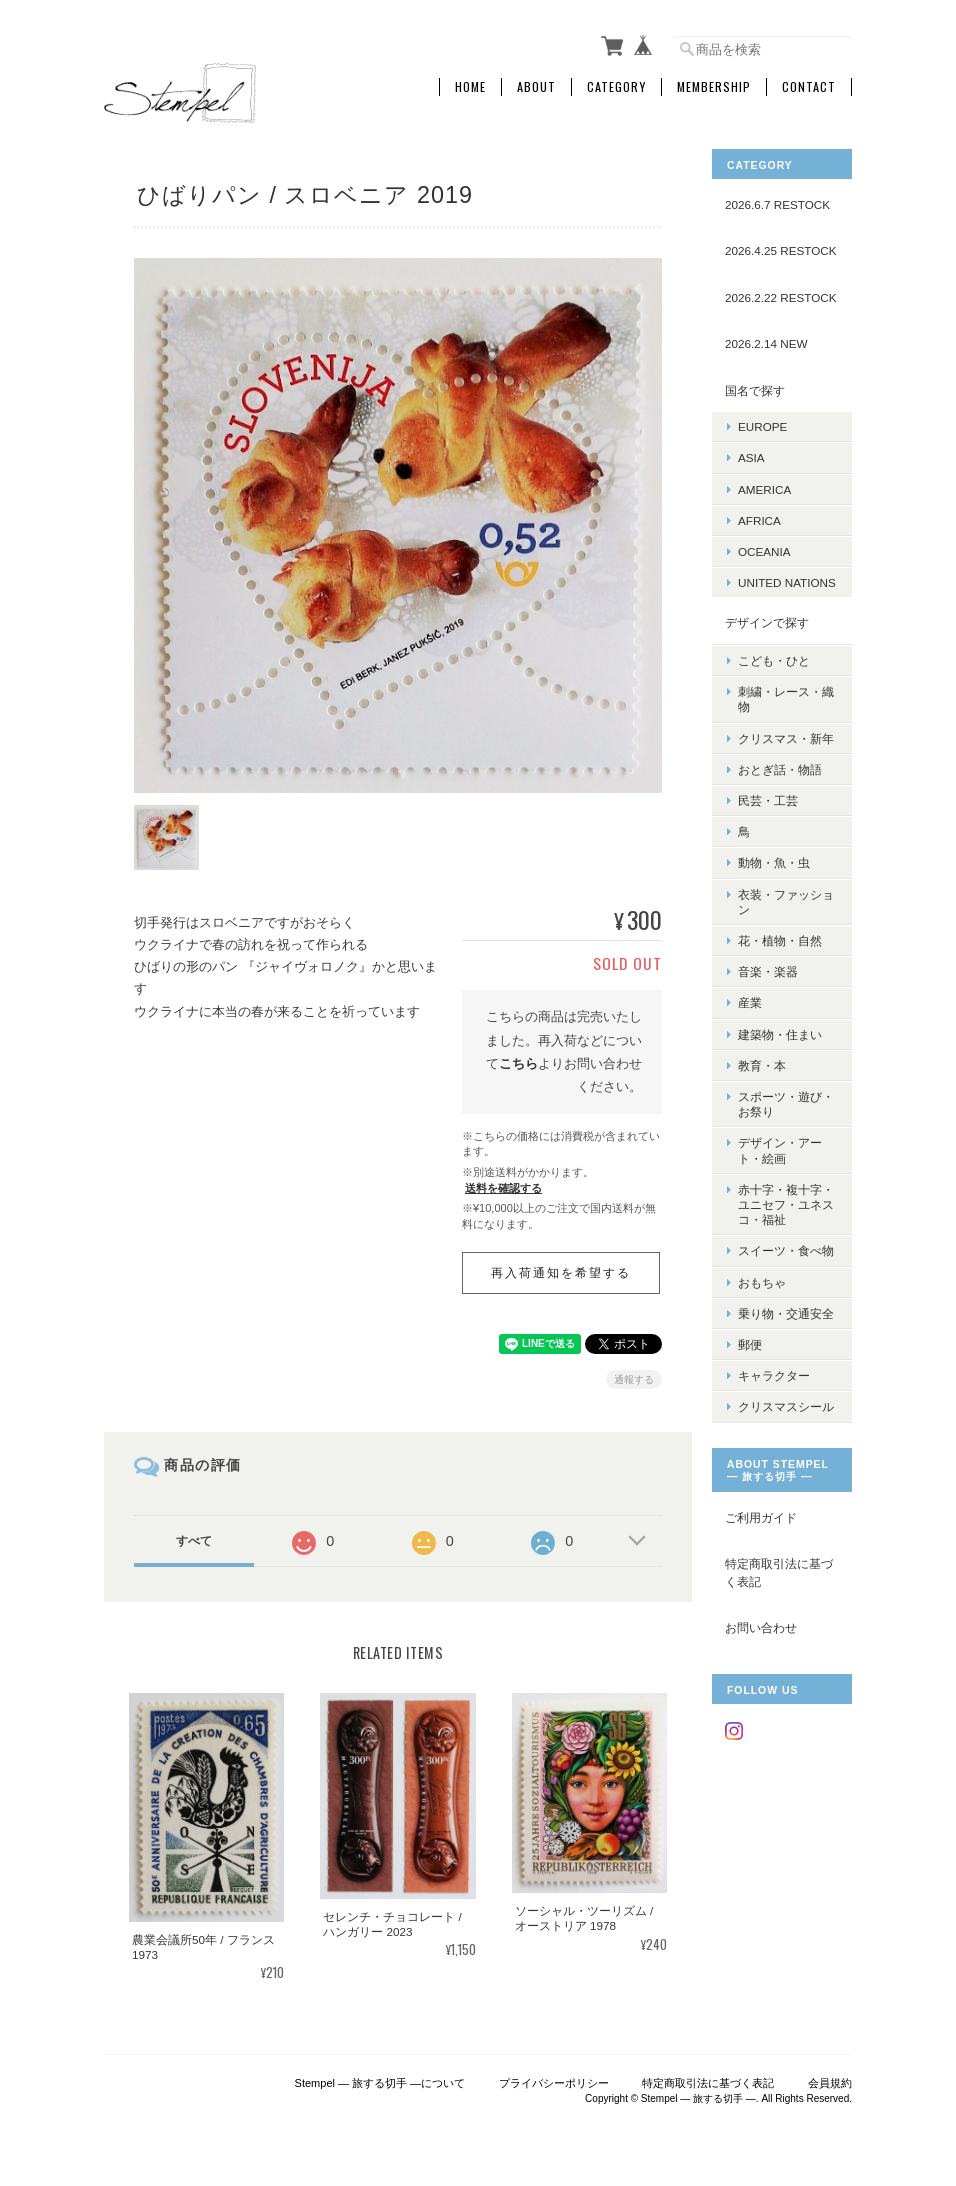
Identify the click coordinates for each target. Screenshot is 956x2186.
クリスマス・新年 (786, 738)
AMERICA (764, 489)
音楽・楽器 (768, 971)
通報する (634, 1379)
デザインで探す (767, 622)
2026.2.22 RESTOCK (781, 297)
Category (616, 87)
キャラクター (774, 1375)
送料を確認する (503, 1188)
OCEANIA (764, 551)
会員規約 (830, 2083)
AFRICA (759, 520)
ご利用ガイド (761, 1517)
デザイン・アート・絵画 (780, 1150)
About (536, 87)
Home (470, 87)
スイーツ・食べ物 (786, 1250)
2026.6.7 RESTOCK (777, 204)
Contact (809, 87)
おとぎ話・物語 (780, 769)
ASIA (751, 457)
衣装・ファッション (786, 902)
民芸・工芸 (768, 800)
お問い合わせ (761, 1627)
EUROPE (762, 426)
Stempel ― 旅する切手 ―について (380, 2083)
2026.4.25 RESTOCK (781, 250)
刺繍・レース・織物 (786, 699)
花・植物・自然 (780, 940)
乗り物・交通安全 (786, 1313)
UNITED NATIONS (787, 582)
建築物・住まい (780, 1034)
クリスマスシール (786, 1406)
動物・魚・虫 (774, 862)
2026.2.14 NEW (766, 343)
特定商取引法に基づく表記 (779, 1572)
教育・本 (762, 1065)
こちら (518, 1063)
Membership (714, 87)
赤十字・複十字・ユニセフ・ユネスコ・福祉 (786, 1204)
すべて (194, 1541)
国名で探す (755, 390)
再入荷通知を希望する (561, 1273)
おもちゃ (762, 1282)
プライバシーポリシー (554, 2083)
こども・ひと (774, 660)
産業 (750, 1002)
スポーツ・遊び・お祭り (786, 1104)
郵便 (750, 1344)
